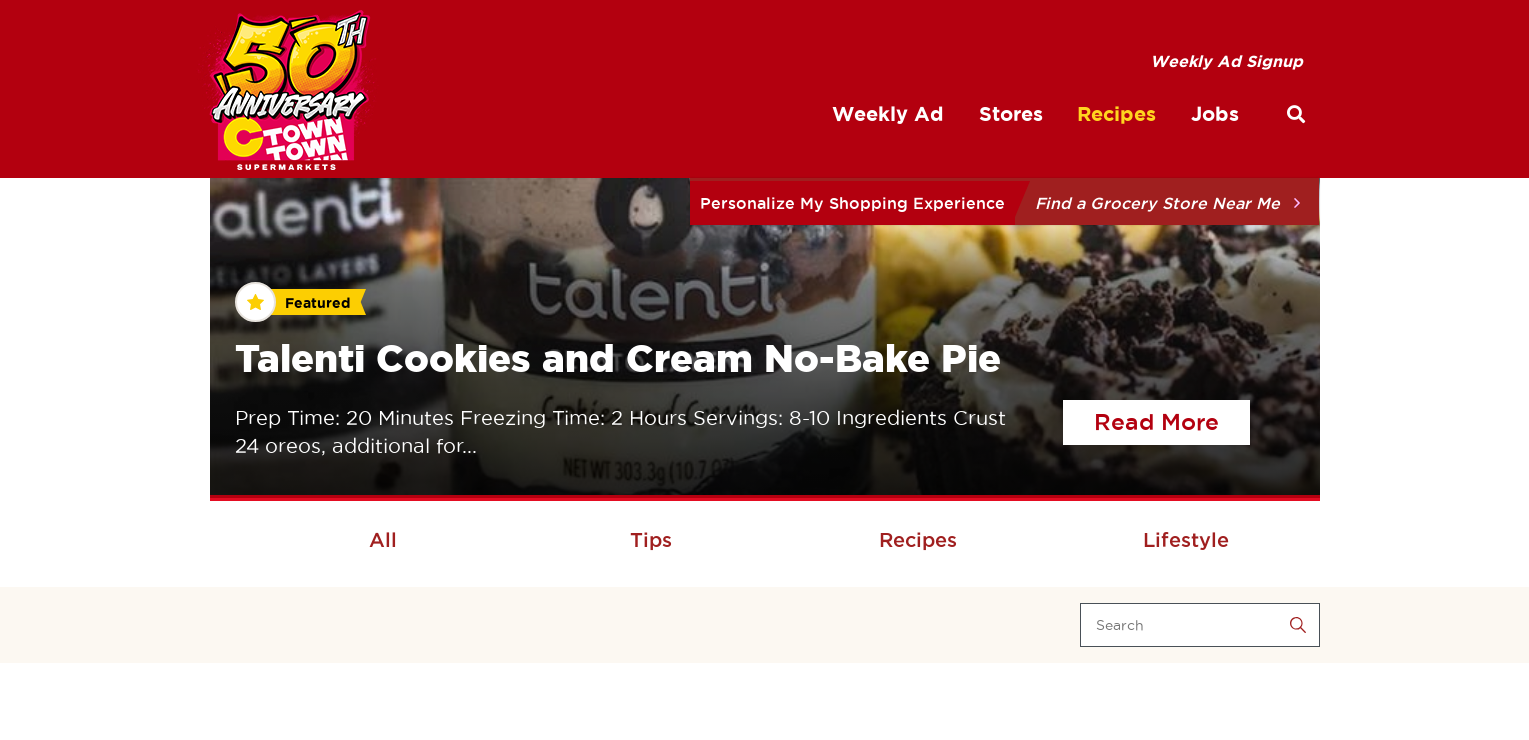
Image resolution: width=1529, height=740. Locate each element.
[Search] (1200, 625)
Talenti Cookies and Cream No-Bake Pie (618, 358)
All (383, 540)
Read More (1172, 419)
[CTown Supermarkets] (288, 94)
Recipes (918, 540)
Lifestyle (1186, 540)
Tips (651, 540)
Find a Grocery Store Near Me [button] (1157, 203)
